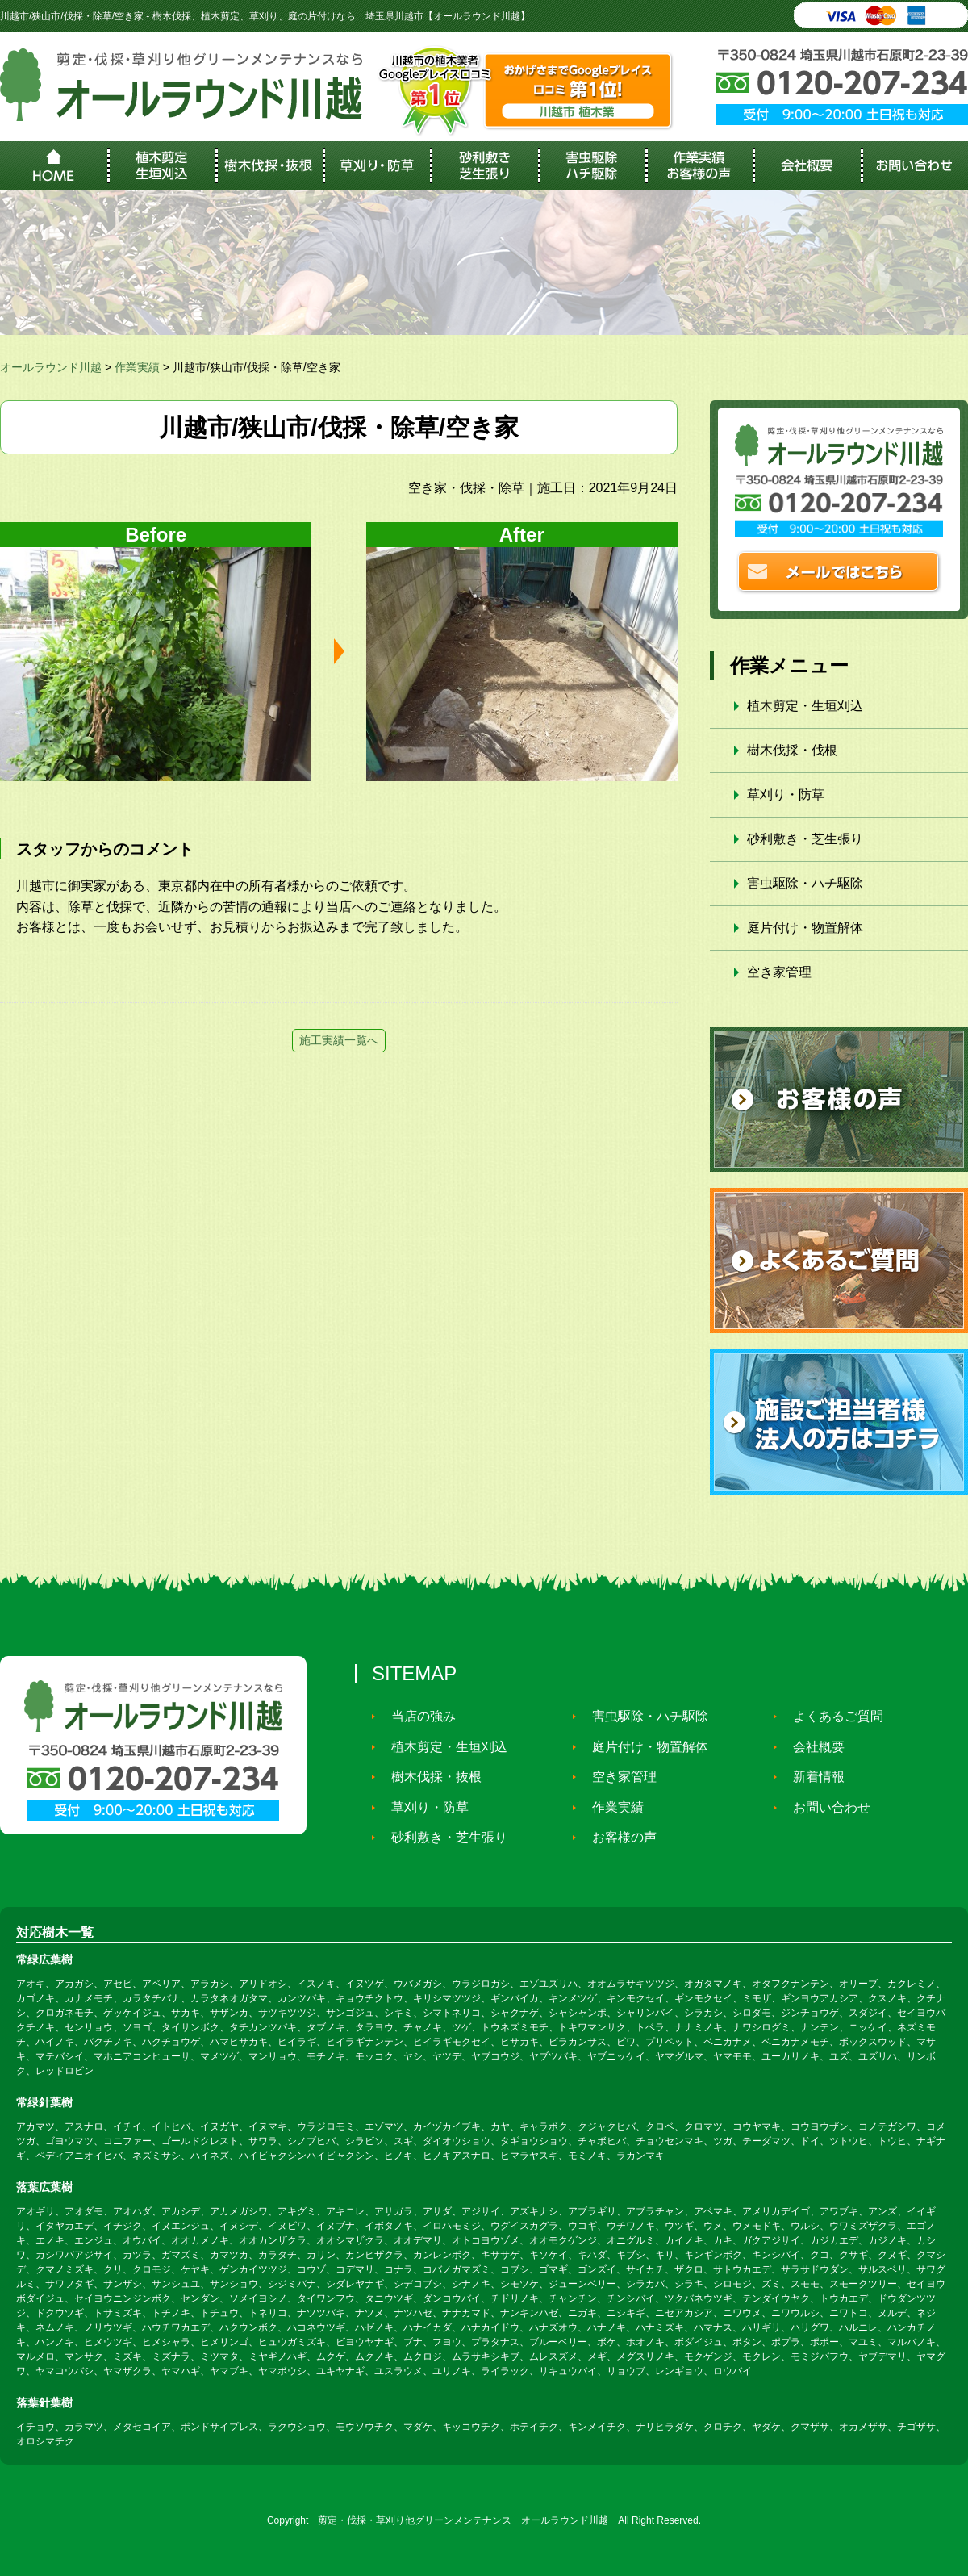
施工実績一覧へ (338, 1040)
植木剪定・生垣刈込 (805, 706)
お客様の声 (617, 1837)
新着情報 (811, 1777)
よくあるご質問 (831, 1716)
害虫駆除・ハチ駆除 (805, 883)
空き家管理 (779, 972)
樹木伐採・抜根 (429, 1777)
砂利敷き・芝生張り (805, 839)
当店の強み (416, 1716)
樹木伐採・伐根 (792, 750)
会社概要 (811, 1747)
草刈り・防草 (785, 794)
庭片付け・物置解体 (805, 928)
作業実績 (610, 1806)
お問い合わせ (824, 1806)
